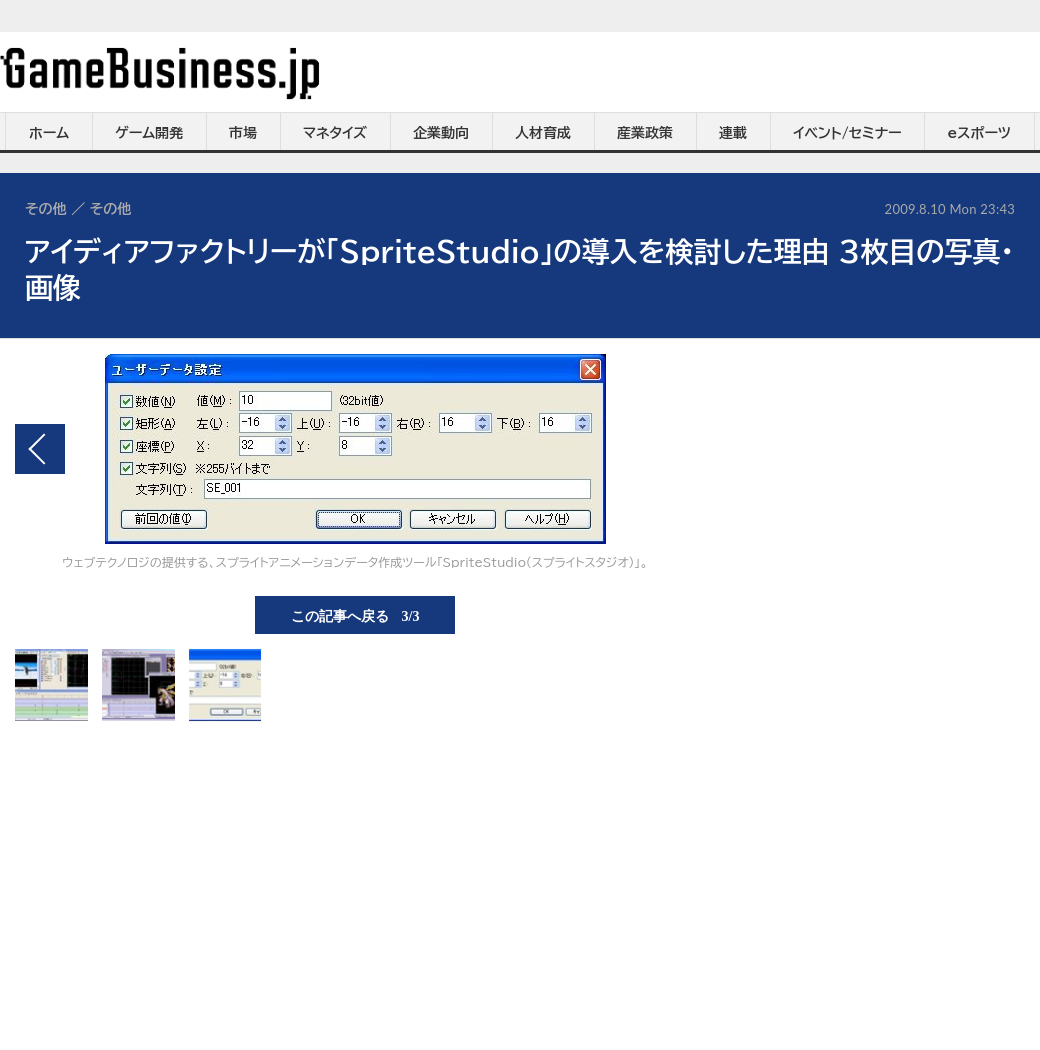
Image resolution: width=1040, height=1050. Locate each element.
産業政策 (645, 133)
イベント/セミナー (847, 133)
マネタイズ (335, 133)
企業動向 (441, 133)
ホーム (49, 133)
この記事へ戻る (355, 615)
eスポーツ (979, 133)
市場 (243, 133)
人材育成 (543, 133)
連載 (733, 133)
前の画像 (40, 449)
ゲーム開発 (149, 133)
